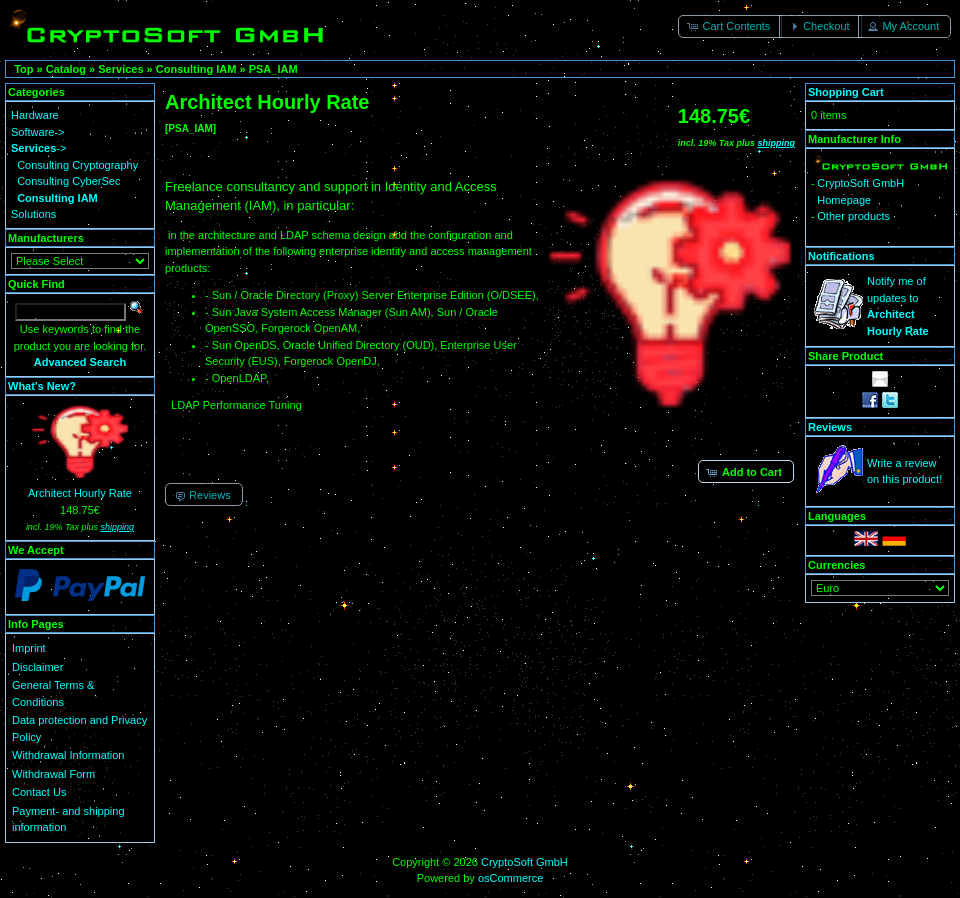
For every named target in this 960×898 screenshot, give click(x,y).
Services (120, 69)
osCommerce (510, 878)
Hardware (35, 115)
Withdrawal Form (53, 774)
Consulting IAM (196, 69)
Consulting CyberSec (68, 181)
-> (38, 148)
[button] (730, 26)
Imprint (29, 648)
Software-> (38, 132)
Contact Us (39, 792)
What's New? (42, 386)
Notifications (841, 256)
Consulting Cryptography (77, 165)
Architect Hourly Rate (80, 493)
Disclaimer (37, 667)
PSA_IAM (273, 69)
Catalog (66, 69)
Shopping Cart (846, 92)
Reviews (830, 427)
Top (23, 69)
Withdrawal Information (68, 755)
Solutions (33, 214)
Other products (853, 216)
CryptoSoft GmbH (524, 862)
